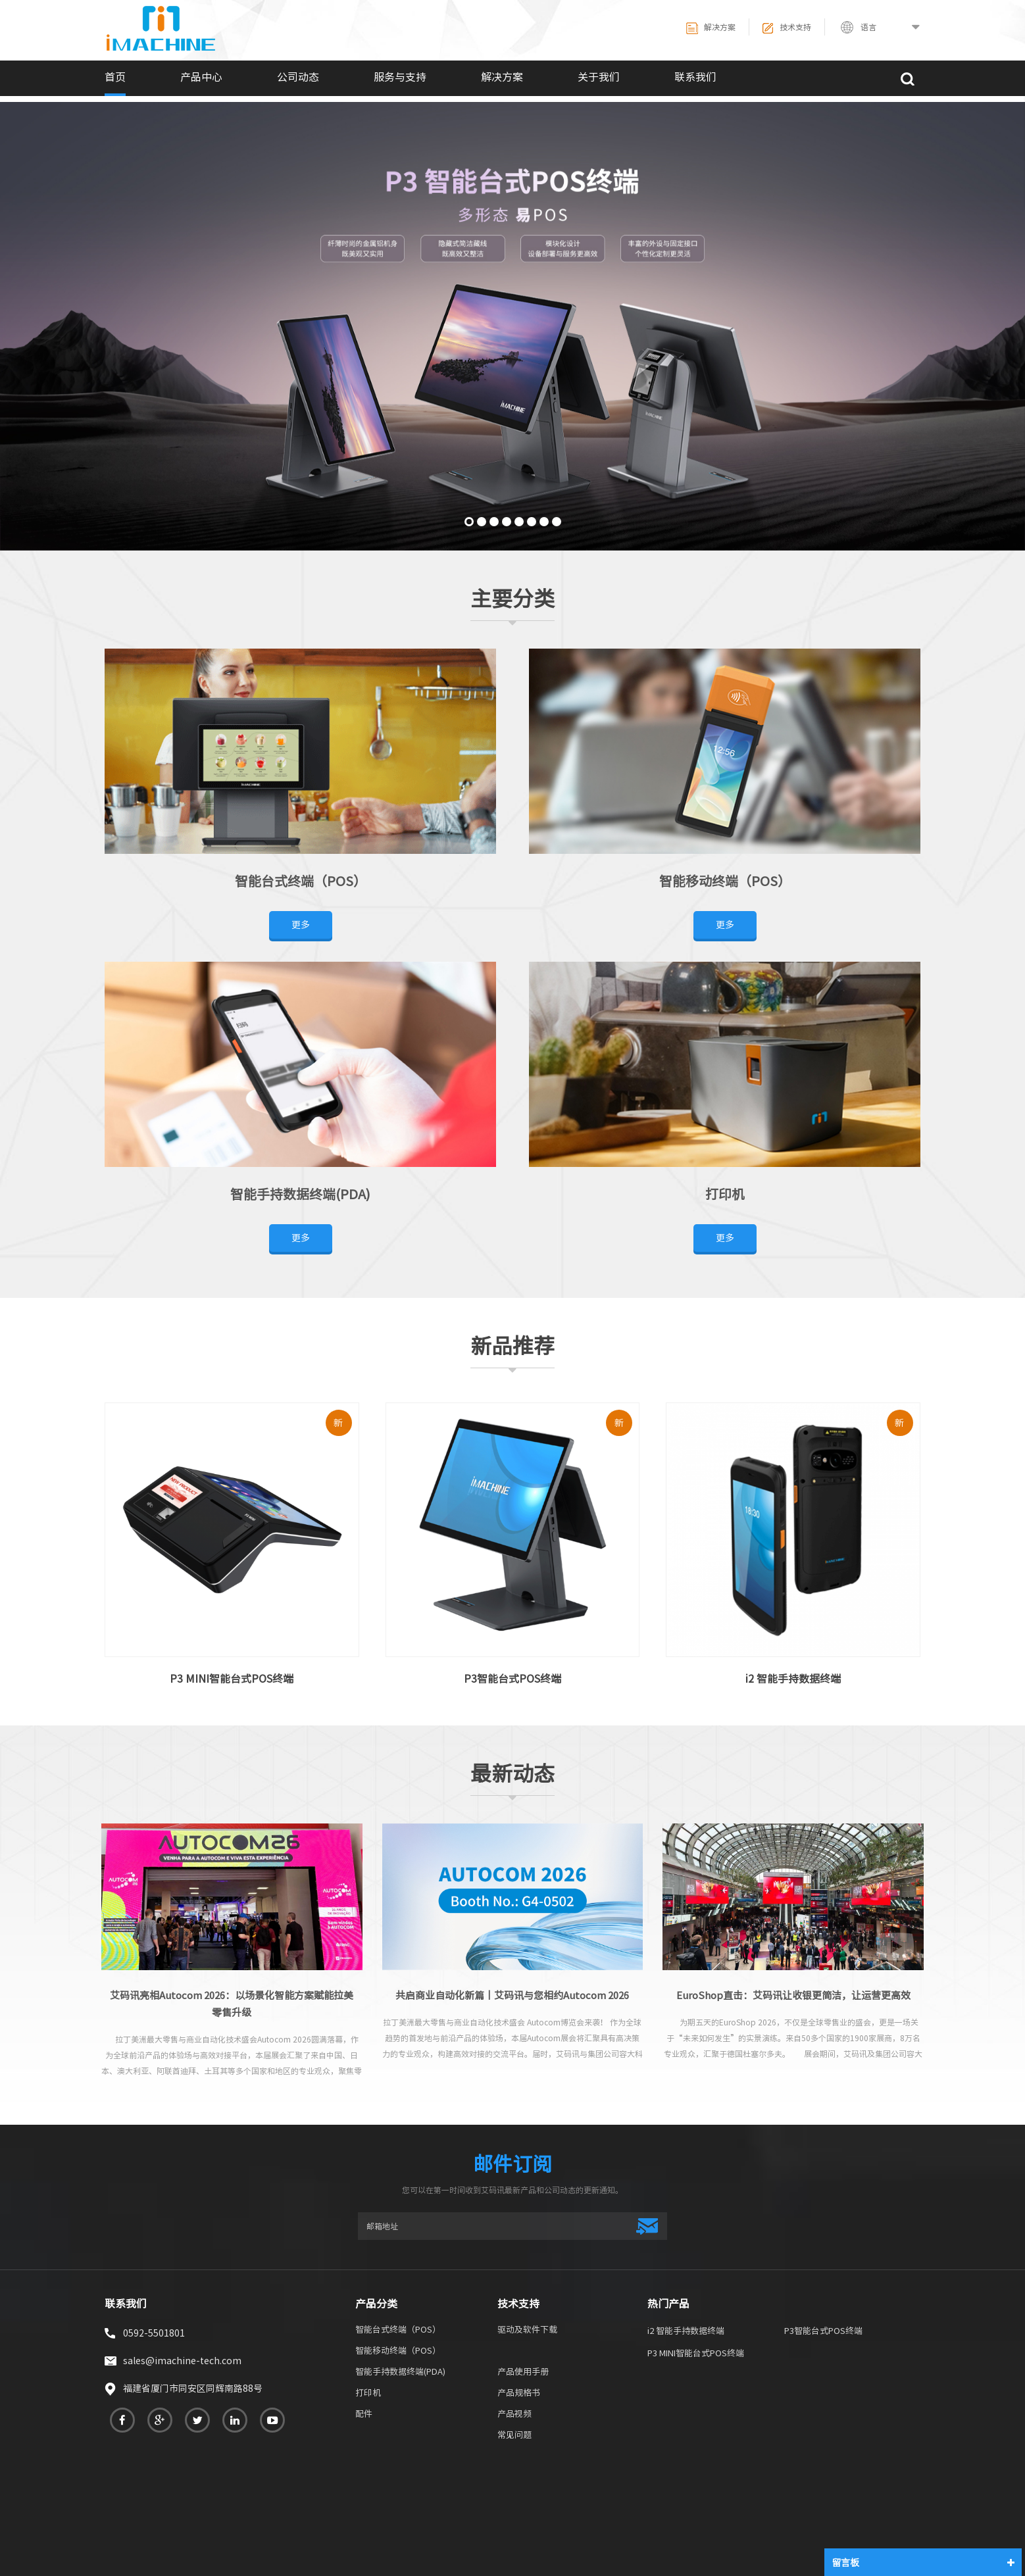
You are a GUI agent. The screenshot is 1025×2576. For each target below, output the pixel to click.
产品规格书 (518, 2394)
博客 (911, 2506)
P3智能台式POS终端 (512, 1678)
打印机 (725, 1194)
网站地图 (807, 2506)
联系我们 (695, 77)
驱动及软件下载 (527, 2331)
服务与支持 (400, 77)
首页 (115, 77)
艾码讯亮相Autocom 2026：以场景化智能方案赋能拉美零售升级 (231, 2004)
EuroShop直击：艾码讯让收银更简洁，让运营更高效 (793, 1995)
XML (864, 2506)
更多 (300, 924)
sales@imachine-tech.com (182, 2360)
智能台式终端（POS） (300, 880)
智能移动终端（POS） (725, 880)
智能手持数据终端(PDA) (300, 1194)
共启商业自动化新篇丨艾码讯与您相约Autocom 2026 (512, 1995)
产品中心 (201, 77)
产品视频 (514, 2415)
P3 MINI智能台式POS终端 (231, 1678)
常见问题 (514, 2436)
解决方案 (711, 28)
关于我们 (599, 77)
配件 (363, 2415)
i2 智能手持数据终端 (793, 1678)
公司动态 (298, 77)
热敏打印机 (162, 2525)
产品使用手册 (523, 2373)
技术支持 (786, 28)
